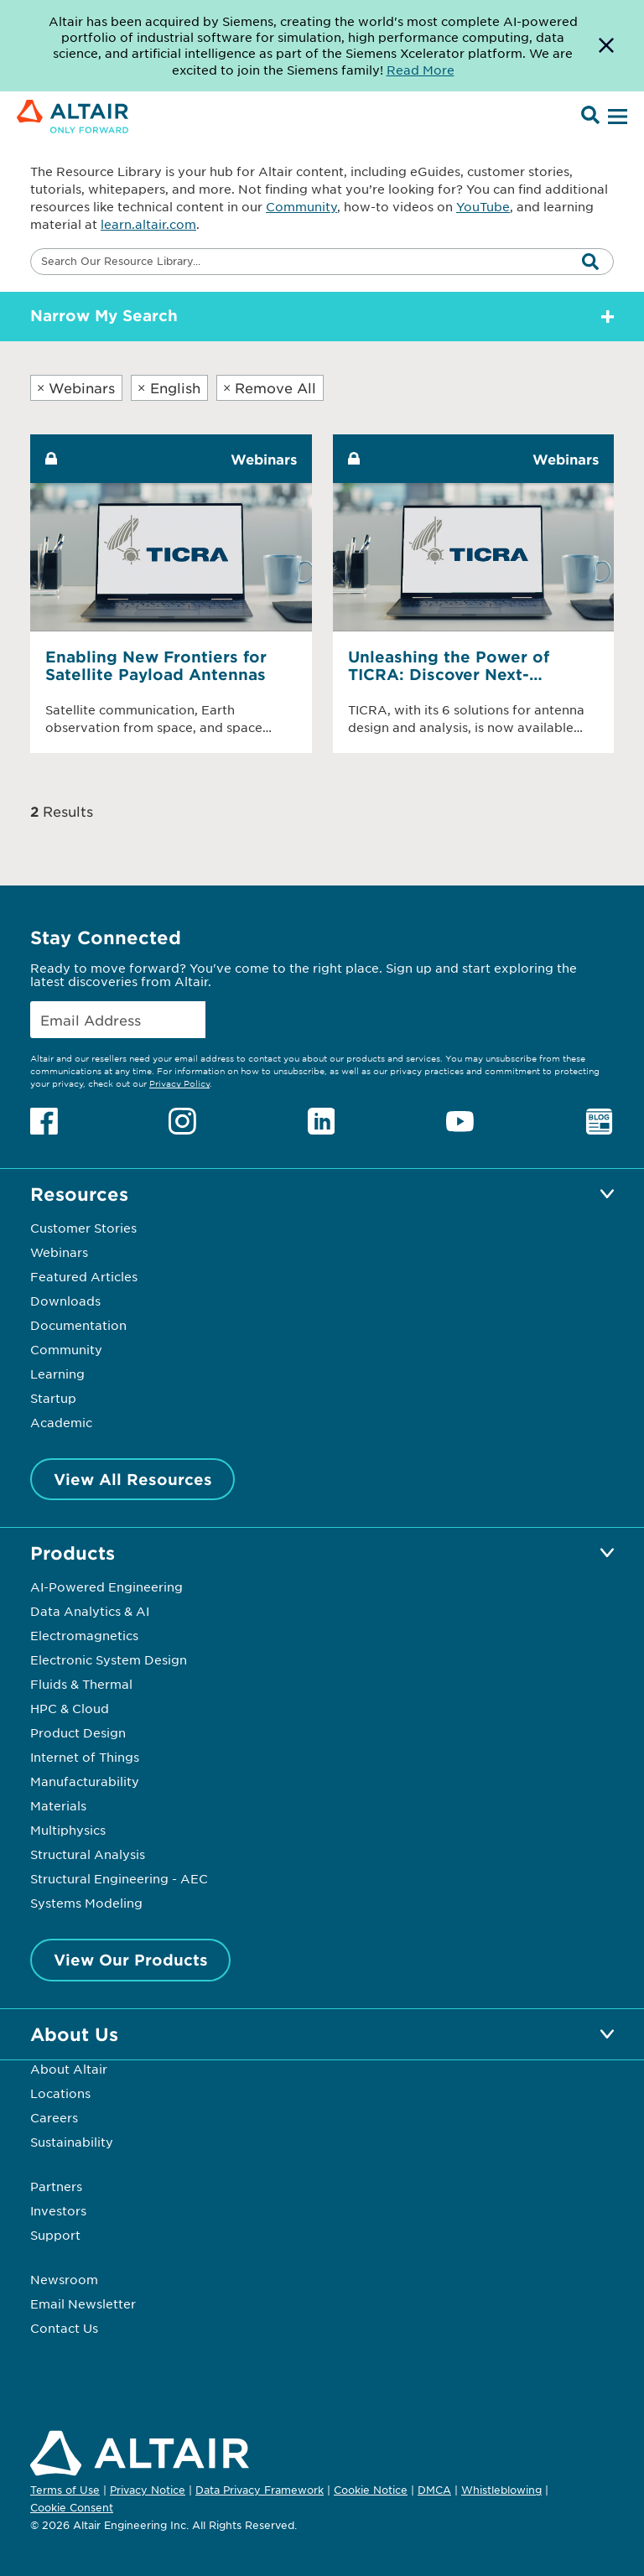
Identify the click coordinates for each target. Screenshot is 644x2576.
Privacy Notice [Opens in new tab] (147, 2489)
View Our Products (131, 1959)
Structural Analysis (87, 1854)
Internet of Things (84, 1756)
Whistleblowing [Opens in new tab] (501, 2489)
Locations (60, 2093)
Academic (61, 1422)
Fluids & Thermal (81, 1683)
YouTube (483, 206)
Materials (58, 1805)
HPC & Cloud (69, 1708)
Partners (56, 2186)
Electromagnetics (84, 1635)
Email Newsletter (83, 2303)
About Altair (68, 2068)
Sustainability (71, 2141)
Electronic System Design (108, 1659)
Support (55, 2234)
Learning (57, 1373)
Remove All (270, 387)
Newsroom (64, 2279)
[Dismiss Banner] (606, 45)
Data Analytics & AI (89, 1610)
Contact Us (64, 2327)
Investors (58, 2210)
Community (301, 206)
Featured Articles (84, 1276)
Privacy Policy (179, 1083)
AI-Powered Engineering (106, 1586)
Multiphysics (68, 1829)
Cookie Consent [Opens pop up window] (71, 2508)
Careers (54, 2117)
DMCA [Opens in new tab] (434, 2489)
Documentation (78, 1324)
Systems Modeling (86, 1902)
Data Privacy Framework (259, 2489)
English (169, 387)
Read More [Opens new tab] (420, 69)
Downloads (65, 1300)
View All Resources (133, 1479)
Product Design (78, 1732)
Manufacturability (84, 1781)
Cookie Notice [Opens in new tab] (371, 2489)
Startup (53, 1397)
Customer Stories (83, 1227)
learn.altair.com (148, 223)
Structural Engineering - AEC (119, 1878)
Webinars (76, 387)
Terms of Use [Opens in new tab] (65, 2489)
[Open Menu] (615, 117)
